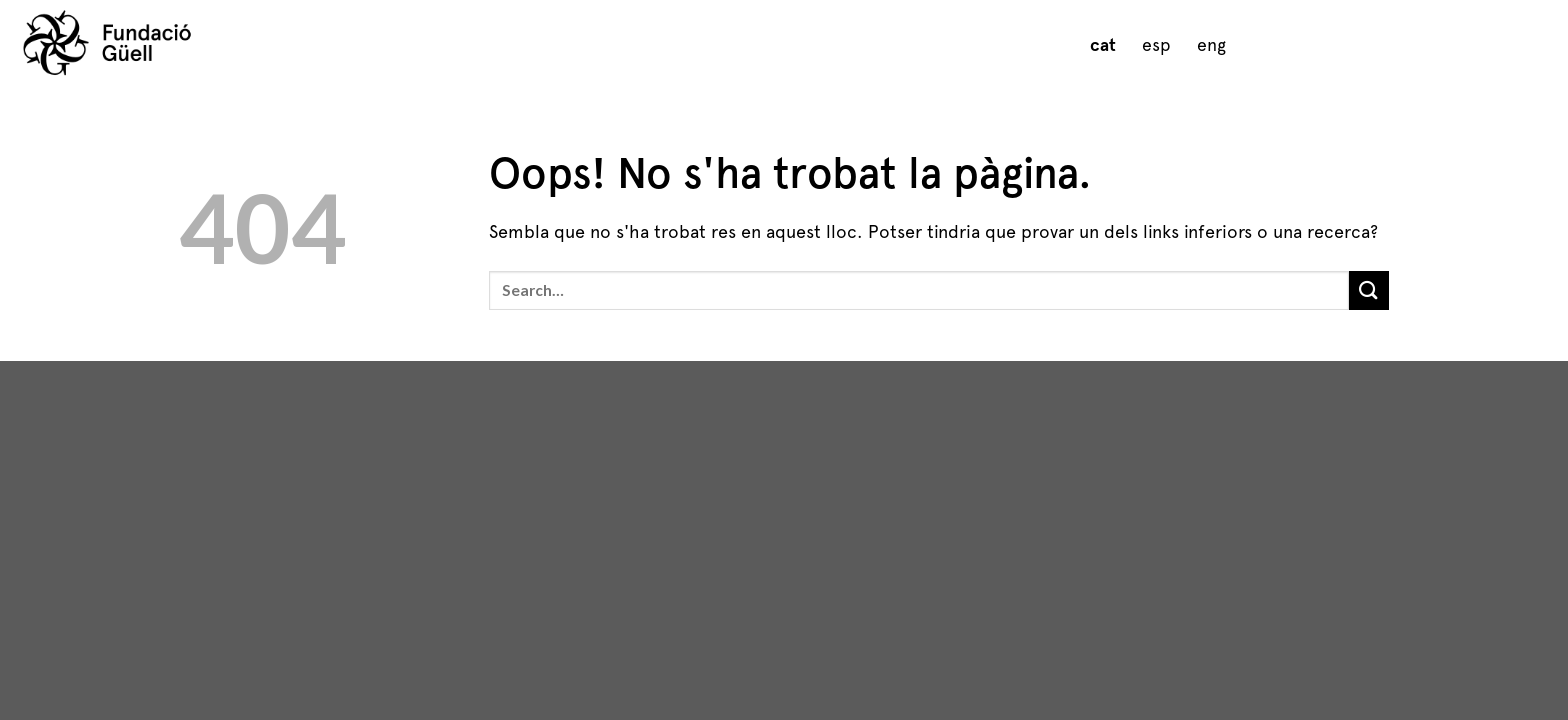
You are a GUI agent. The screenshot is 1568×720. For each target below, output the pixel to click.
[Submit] (1369, 290)
